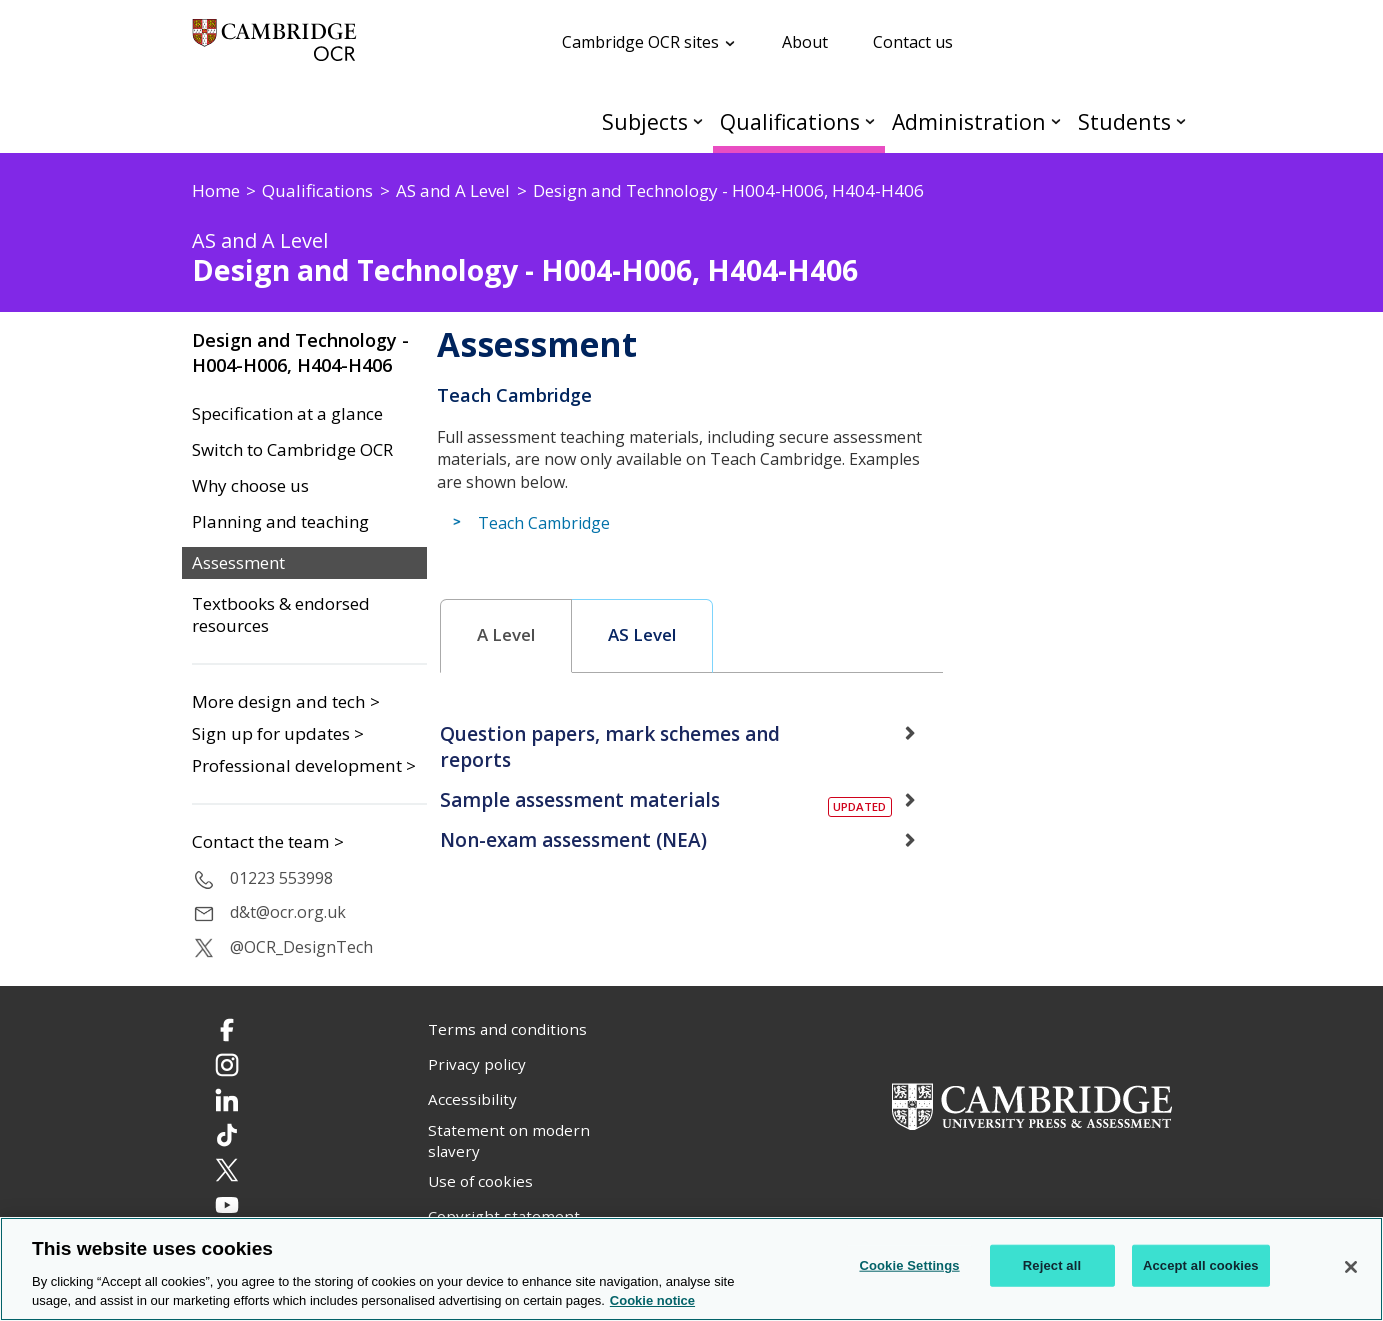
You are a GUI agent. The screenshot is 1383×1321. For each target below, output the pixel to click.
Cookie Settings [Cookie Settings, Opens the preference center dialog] (909, 1265)
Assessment (238, 563)
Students (1124, 121)
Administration (969, 121)
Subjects (645, 121)
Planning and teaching (280, 522)
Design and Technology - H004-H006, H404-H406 (300, 352)
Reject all (1052, 1265)
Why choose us (250, 486)
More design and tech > (286, 701)
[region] (691, 1269)
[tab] (506, 636)
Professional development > (304, 765)
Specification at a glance (287, 414)
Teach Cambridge (544, 523)
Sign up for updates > (278, 733)
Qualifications (790, 121)
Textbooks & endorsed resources (281, 615)
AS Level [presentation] (642, 635)
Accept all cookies (1201, 1265)
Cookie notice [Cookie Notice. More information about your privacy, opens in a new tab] (652, 1300)
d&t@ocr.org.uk (288, 912)
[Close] (1351, 1267)
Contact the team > (268, 842)
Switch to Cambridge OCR (292, 450)
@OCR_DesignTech (301, 947)
